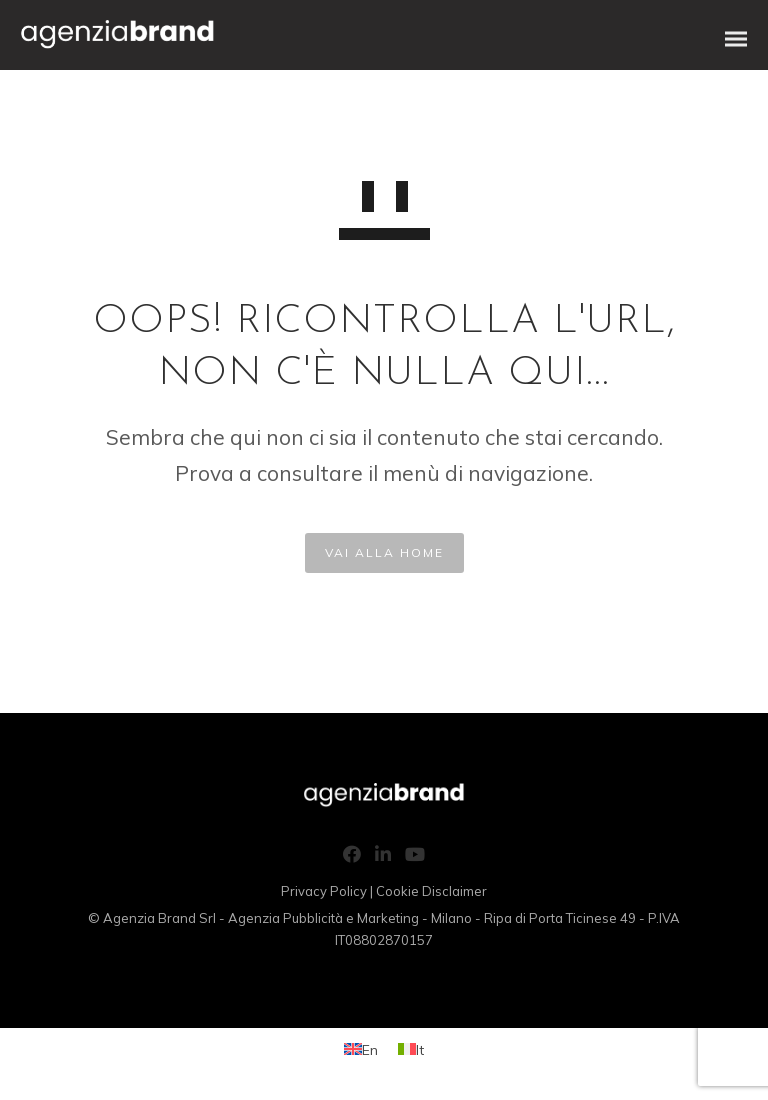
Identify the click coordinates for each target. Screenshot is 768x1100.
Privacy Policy (324, 891)
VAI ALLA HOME (384, 552)
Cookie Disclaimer (431, 891)
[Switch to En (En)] (361, 1049)
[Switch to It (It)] (411, 1049)
